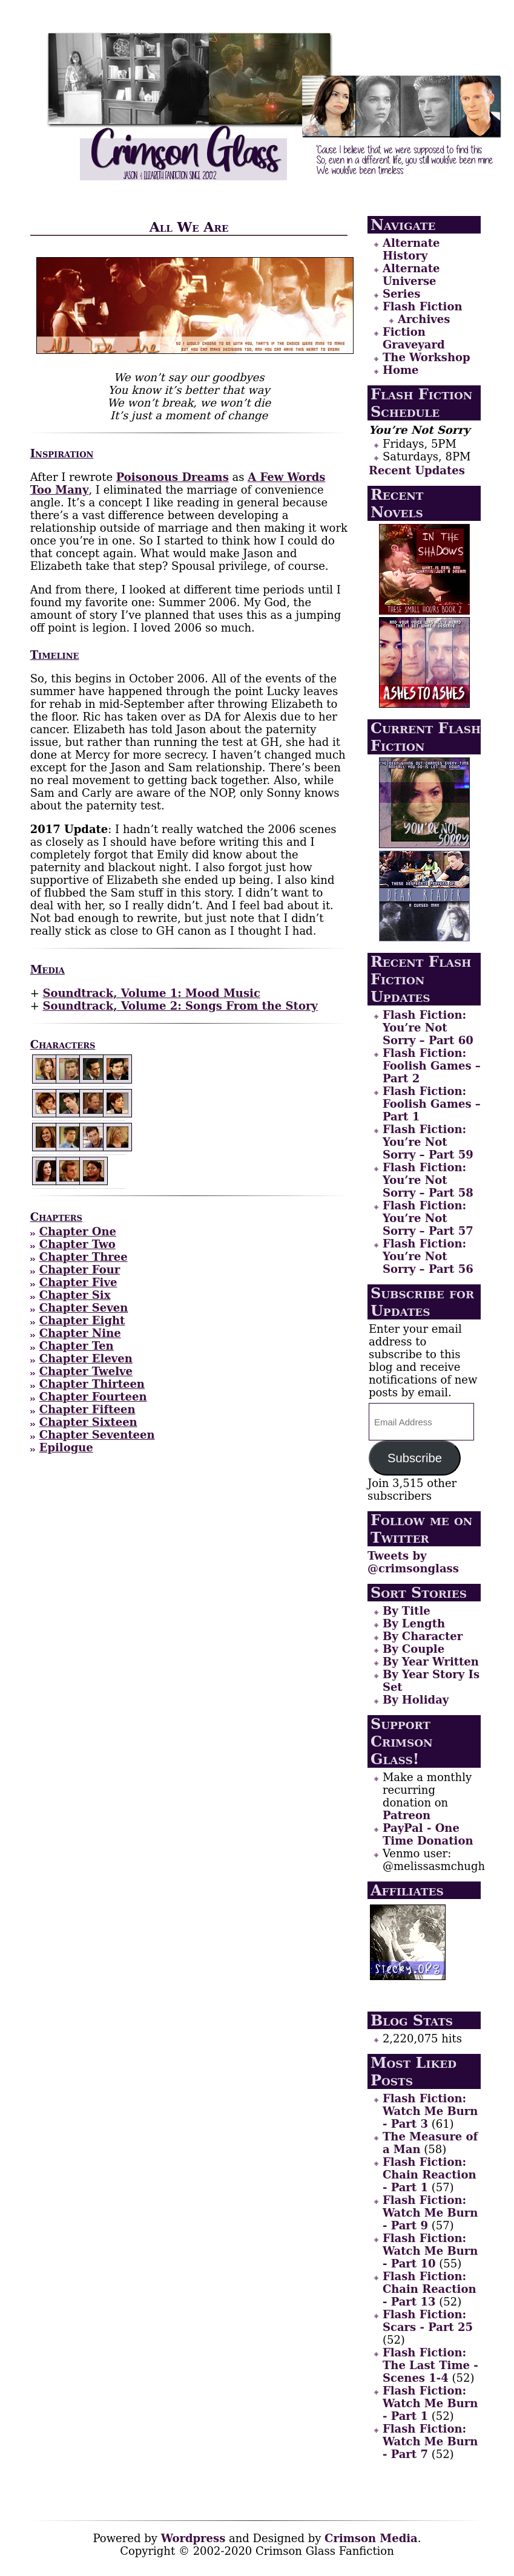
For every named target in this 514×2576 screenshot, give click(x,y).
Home (401, 370)
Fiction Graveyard (414, 338)
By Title (406, 1610)
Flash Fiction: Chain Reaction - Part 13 (429, 2289)
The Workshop (426, 357)
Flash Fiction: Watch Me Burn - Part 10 (430, 2251)
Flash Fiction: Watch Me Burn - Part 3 (430, 2111)
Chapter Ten (76, 1345)
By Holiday (416, 1699)
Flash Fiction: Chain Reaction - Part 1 (429, 2175)
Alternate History (411, 249)
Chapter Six (75, 1295)
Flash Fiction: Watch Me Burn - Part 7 (430, 2441)
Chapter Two (77, 1244)
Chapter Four (79, 1269)
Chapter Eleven (86, 1358)
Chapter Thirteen (92, 1384)
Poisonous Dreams (172, 477)
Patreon (406, 1815)
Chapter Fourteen (93, 1396)
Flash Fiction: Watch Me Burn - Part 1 (430, 2403)
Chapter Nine (80, 1333)
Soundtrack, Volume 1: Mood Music (151, 993)
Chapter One (77, 1231)
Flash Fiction (423, 306)
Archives (424, 319)
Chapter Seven (83, 1307)
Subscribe (414, 1458)
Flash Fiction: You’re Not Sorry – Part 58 (428, 1180)
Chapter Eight (82, 1320)
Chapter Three (83, 1256)
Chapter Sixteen (88, 1422)
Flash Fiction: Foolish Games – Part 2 (432, 1066)
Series (401, 293)
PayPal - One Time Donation (428, 1834)
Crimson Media (371, 2538)
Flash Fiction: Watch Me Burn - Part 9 (430, 2213)
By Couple (413, 1649)
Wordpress (193, 2538)
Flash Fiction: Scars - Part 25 (428, 2320)
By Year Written (431, 1661)
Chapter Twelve (86, 1371)
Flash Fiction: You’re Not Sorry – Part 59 (428, 1142)
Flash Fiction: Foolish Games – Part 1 (432, 1104)
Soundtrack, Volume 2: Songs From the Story (179, 1005)
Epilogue (66, 1447)
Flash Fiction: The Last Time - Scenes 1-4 (430, 2365)
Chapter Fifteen (87, 1409)
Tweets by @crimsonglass (413, 1562)
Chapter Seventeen (97, 1434)
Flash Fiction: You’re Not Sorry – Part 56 (428, 1256)
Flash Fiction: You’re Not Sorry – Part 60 (428, 1027)
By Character (423, 1636)
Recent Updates (417, 470)
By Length (414, 1623)
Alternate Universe (411, 274)
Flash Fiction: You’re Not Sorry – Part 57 (428, 1218)
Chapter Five (78, 1282)
